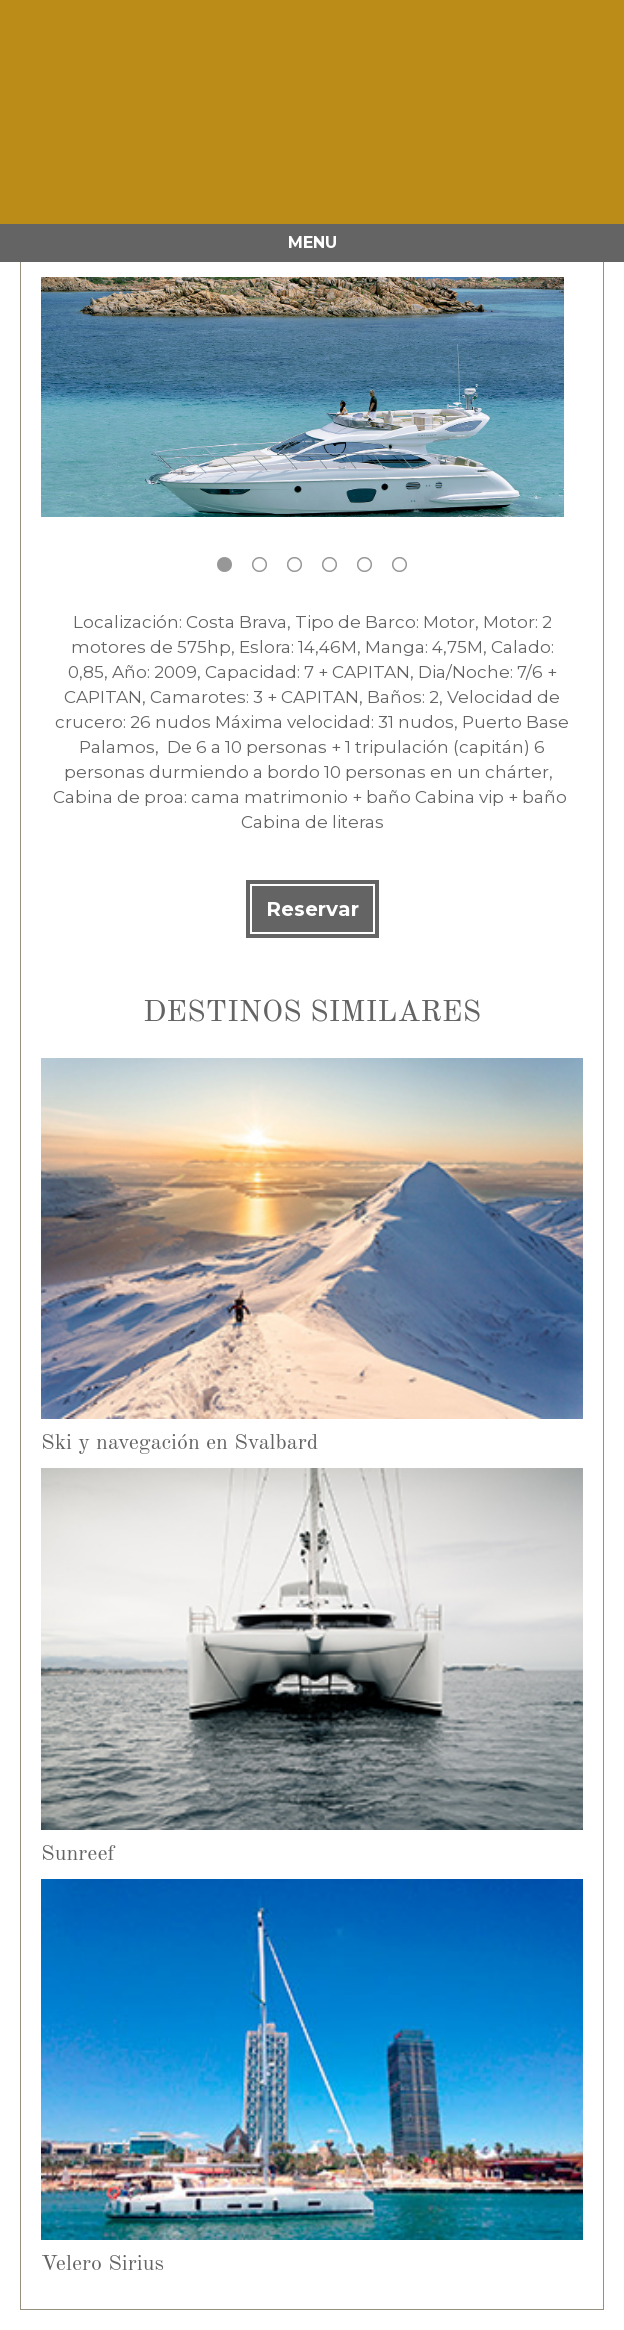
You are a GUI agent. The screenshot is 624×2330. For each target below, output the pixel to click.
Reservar (312, 909)
